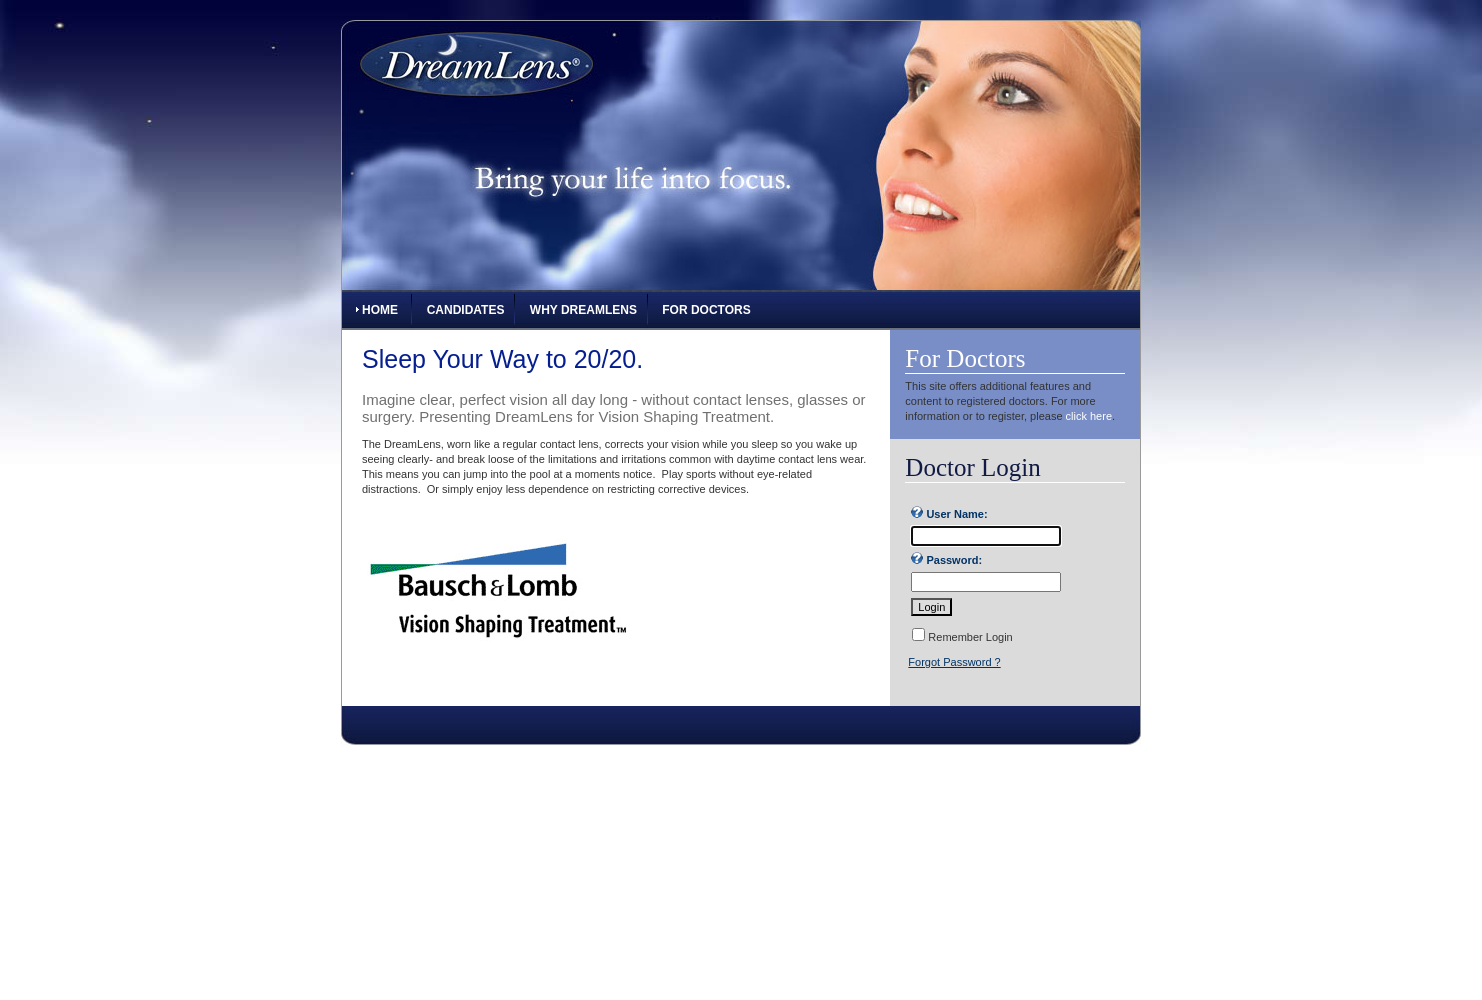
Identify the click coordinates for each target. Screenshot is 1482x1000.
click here (1089, 416)
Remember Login (970, 637)
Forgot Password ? (954, 662)
